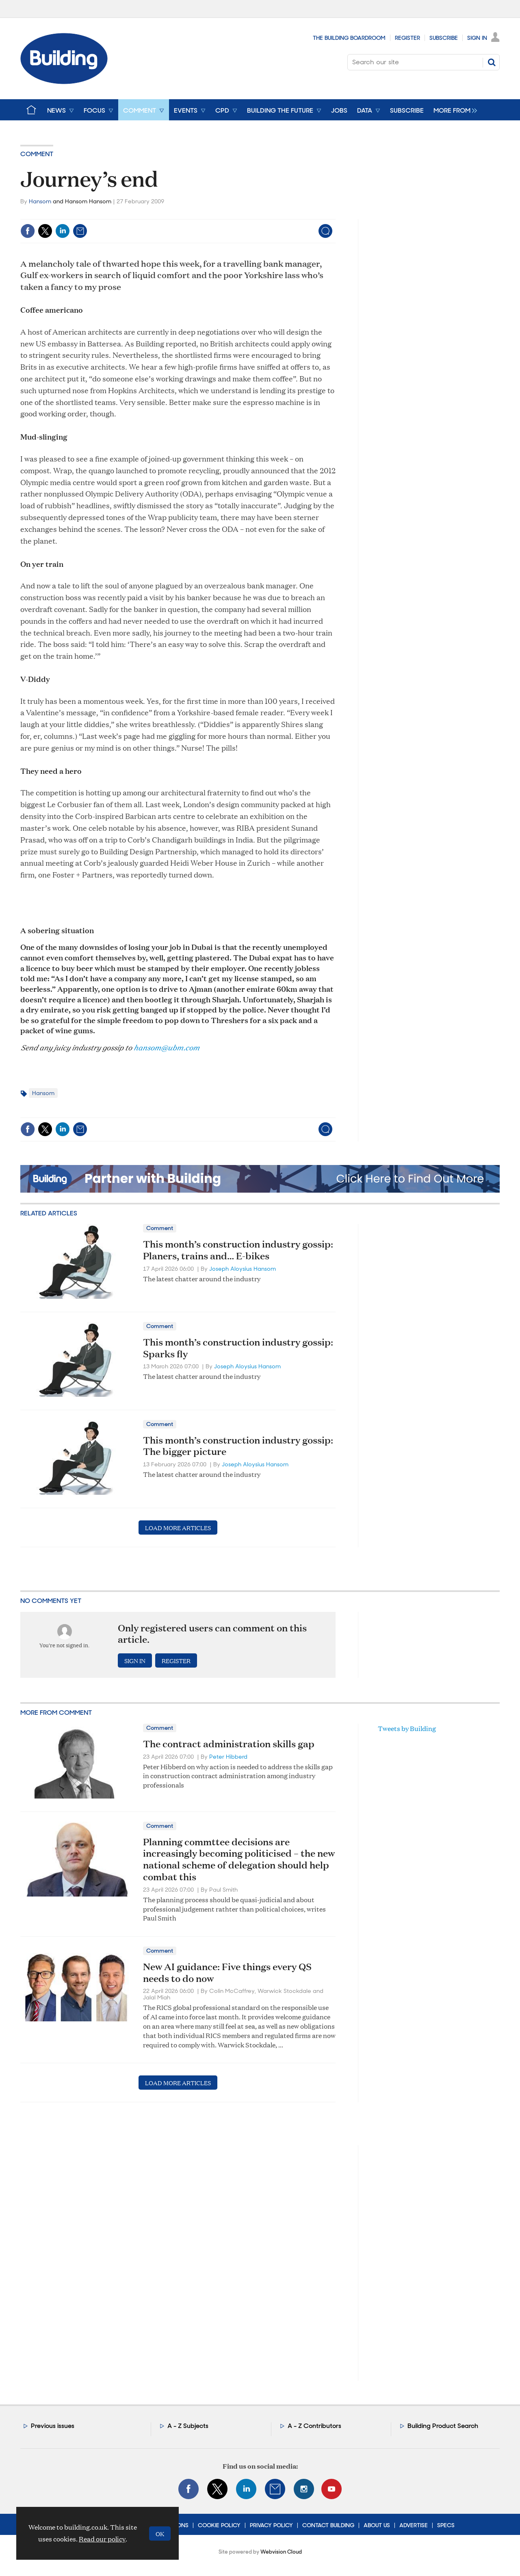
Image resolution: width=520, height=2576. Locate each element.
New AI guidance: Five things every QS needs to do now (227, 1972)
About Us (377, 2525)
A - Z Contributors (314, 2425)
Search (491, 62)
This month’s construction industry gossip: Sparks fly (238, 1347)
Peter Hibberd (228, 1756)
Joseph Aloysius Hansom (242, 1268)
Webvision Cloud (281, 2551)
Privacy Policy (271, 2525)
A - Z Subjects (187, 2425)
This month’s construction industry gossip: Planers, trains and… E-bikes (238, 1249)
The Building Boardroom (349, 38)
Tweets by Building (407, 1728)
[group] (453, 109)
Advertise (413, 2525)
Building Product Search (442, 2425)
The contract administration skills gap (228, 1743)
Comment (36, 154)
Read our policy (102, 2538)
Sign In (477, 38)
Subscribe (443, 38)
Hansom (40, 201)
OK (160, 2533)
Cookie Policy (219, 2525)
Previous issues (52, 2425)
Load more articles (178, 1527)
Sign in (134, 1660)
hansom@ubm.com (166, 1046)
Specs (446, 2525)
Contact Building (328, 2525)
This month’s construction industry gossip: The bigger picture (238, 1445)
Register (407, 38)
